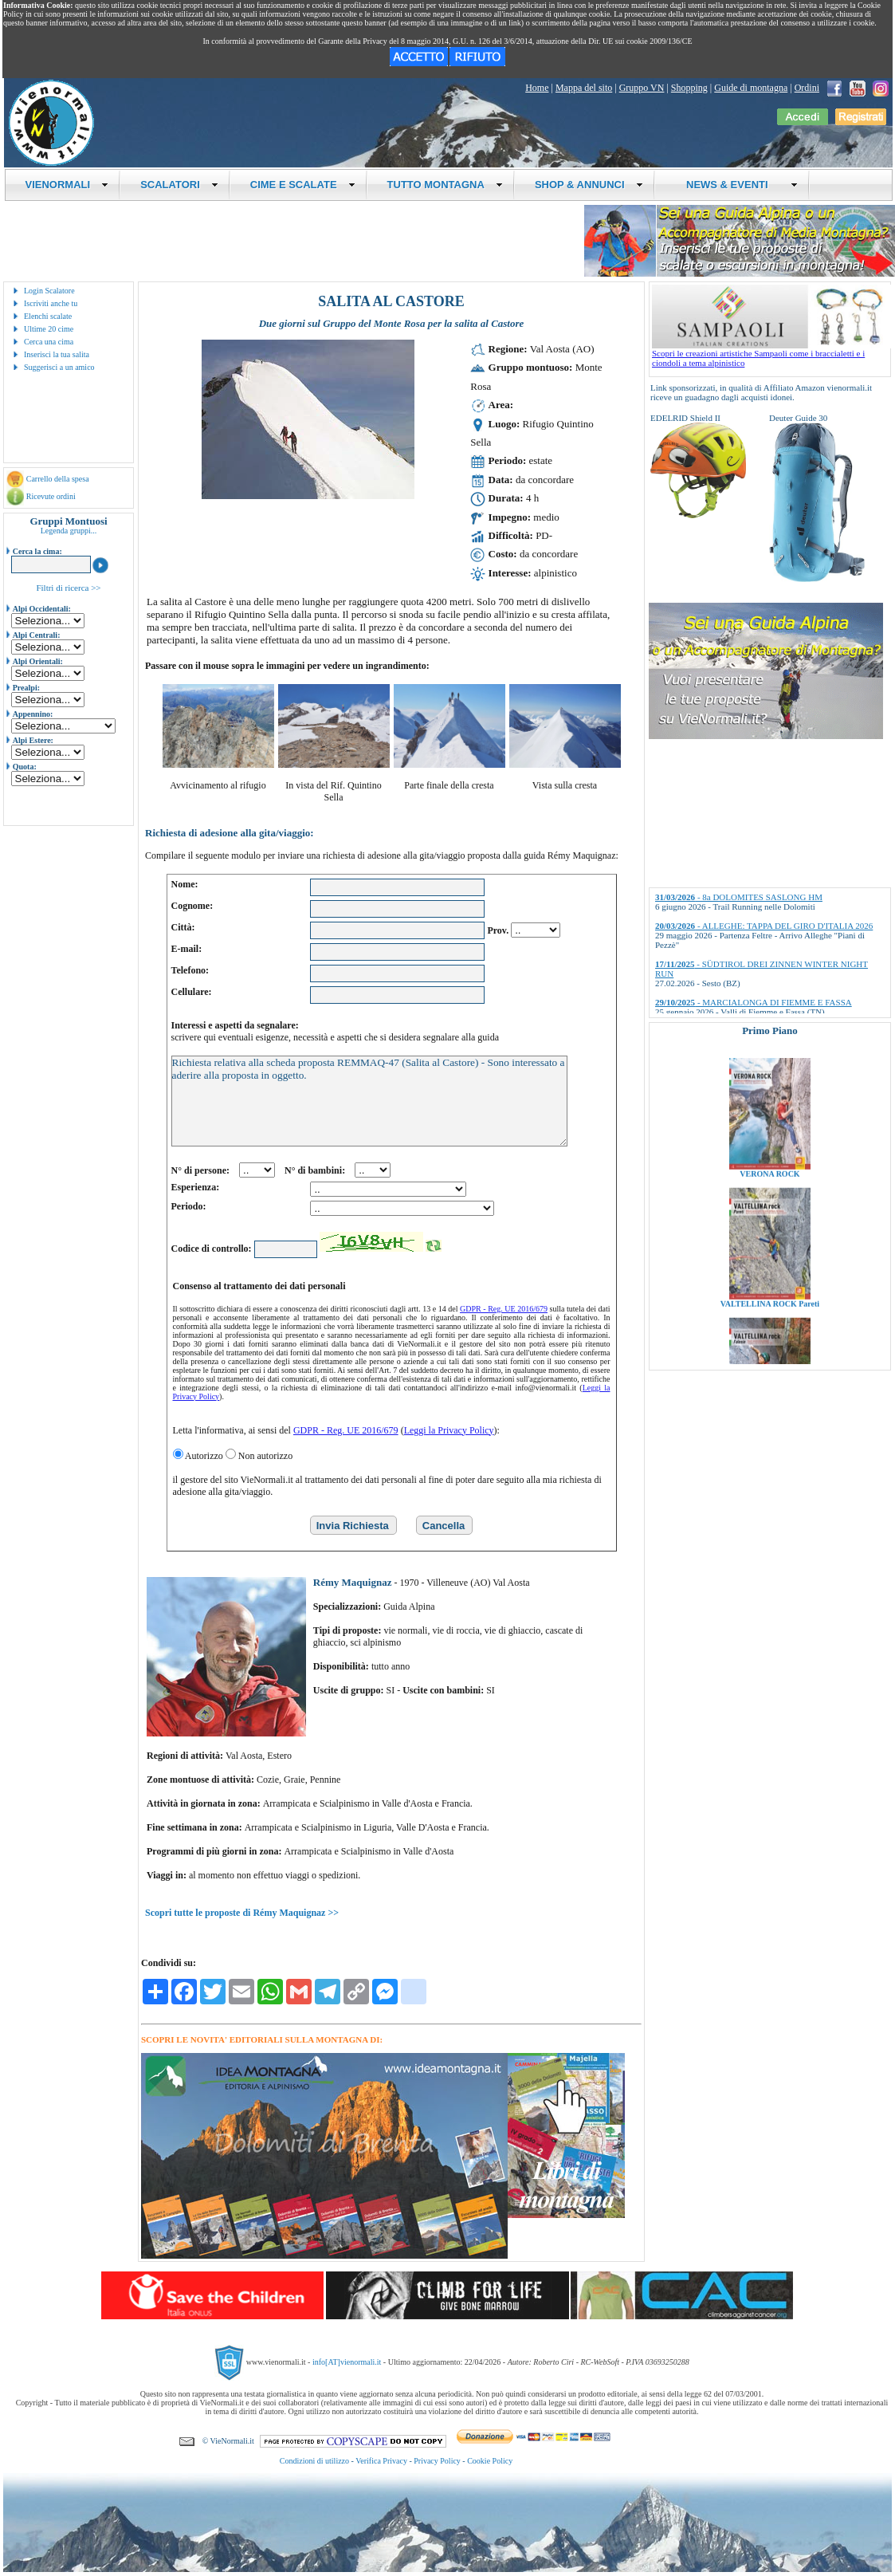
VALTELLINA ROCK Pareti (769, 1362)
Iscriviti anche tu (50, 303)
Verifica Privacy (381, 2460)
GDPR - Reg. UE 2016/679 (504, 1308)
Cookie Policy (489, 2460)
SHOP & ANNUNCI (589, 185)
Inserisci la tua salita (56, 354)
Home (536, 87)
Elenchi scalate (48, 316)
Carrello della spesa (57, 478)
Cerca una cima (48, 341)
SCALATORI (179, 185)
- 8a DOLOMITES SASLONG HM (738, 897)
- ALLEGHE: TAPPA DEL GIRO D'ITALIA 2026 (764, 925)
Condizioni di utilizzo (314, 2460)
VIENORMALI (67, 185)
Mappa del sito (583, 87)
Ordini (807, 87)
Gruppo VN (642, 87)
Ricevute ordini (51, 496)
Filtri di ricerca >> (68, 587)
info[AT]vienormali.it (346, 2361)
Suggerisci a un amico (59, 367)
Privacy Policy (437, 2460)
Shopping (689, 87)
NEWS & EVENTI (736, 185)
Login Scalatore (49, 290)
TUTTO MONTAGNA (445, 185)
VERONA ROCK (769, 1232)
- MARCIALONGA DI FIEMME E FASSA (753, 1002)
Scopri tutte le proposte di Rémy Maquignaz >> (242, 1912)
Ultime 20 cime (48, 328)
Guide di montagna (750, 87)
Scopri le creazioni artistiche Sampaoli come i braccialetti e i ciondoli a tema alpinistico (771, 354)
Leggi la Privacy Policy (449, 1430)
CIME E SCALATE (302, 185)
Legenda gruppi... (69, 530)
